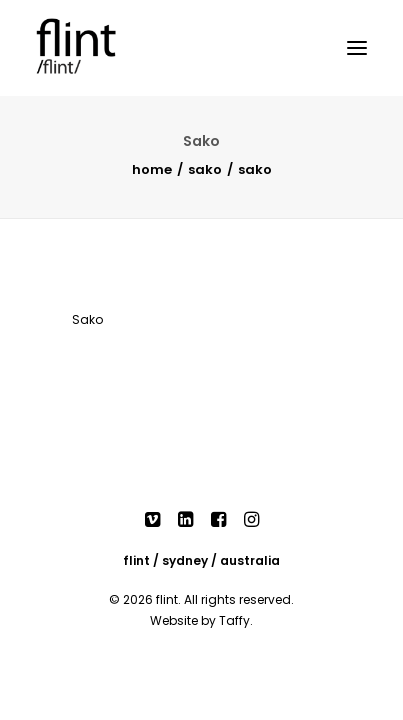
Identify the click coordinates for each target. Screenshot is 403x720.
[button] (357, 48)
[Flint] (96, 48)
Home (152, 169)
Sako (205, 169)
